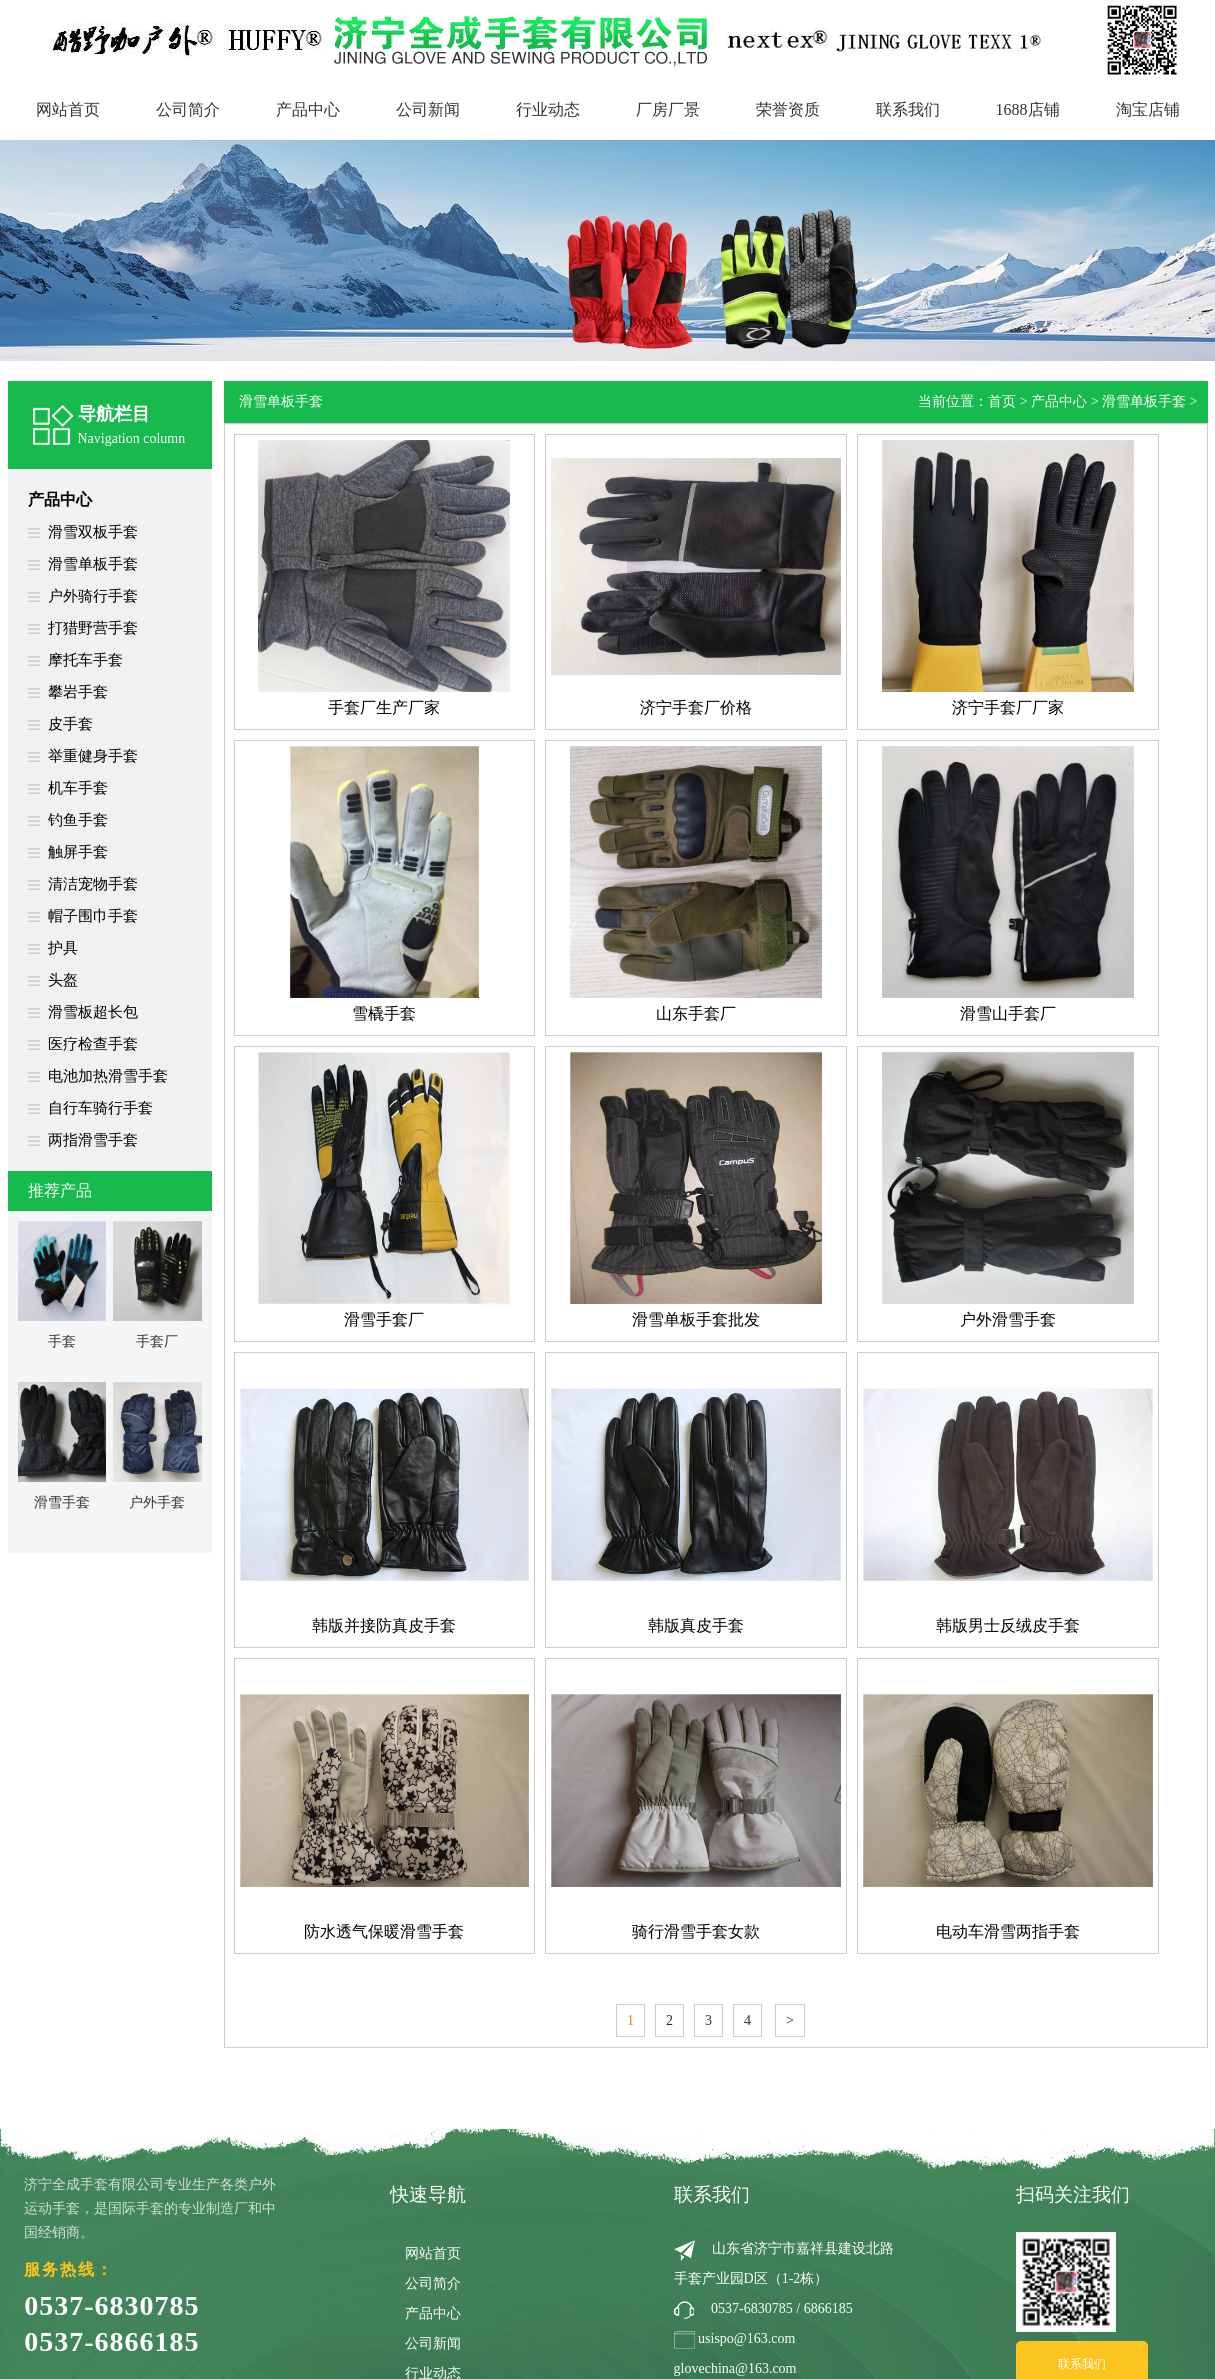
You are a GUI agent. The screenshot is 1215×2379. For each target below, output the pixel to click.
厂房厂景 (668, 109)
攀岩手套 (78, 692)
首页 (1002, 401)
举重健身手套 (93, 756)
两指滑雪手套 (93, 1140)
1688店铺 (1028, 109)
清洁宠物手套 (93, 884)
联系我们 (908, 109)
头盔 (63, 980)
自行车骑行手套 (100, 1108)
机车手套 (78, 788)
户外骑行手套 (93, 596)
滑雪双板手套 (93, 532)
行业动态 (548, 109)
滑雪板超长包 (93, 1012)
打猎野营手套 (93, 628)
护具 (63, 948)
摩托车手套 (85, 660)
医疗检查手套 (93, 1044)
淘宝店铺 (1148, 109)
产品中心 (308, 109)
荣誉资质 (788, 109)
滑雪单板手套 (93, 564)
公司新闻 (428, 109)
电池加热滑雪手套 (108, 1076)
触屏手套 (78, 852)
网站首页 (68, 109)
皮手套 (70, 724)
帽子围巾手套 (93, 916)
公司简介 (188, 109)
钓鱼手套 (78, 820)
